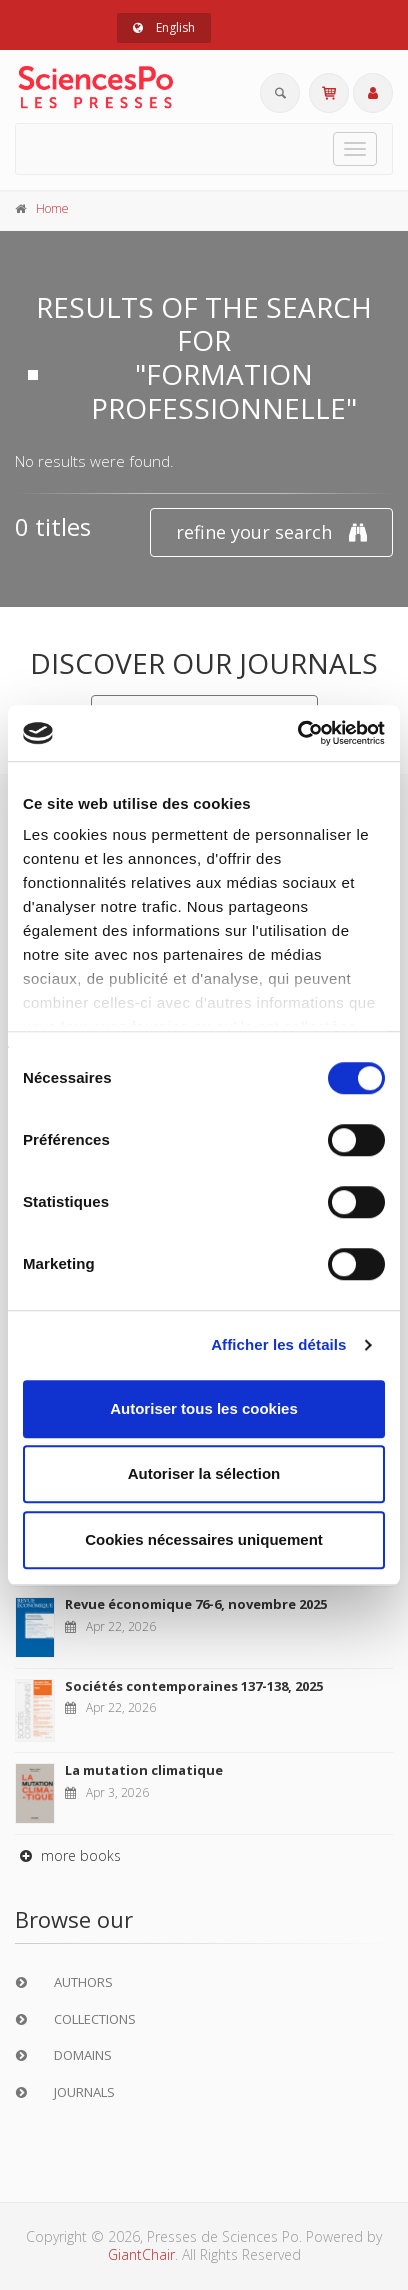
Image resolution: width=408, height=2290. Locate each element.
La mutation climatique (144, 1770)
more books (68, 1855)
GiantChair (141, 2254)
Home (52, 208)
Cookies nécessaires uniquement (204, 1539)
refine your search (271, 532)
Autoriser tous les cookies (204, 1408)
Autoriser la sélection (204, 1473)
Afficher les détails (278, 1344)
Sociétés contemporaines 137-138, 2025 (194, 1686)
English (164, 27)
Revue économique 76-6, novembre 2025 (196, 1604)
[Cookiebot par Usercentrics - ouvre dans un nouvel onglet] (297, 733)
